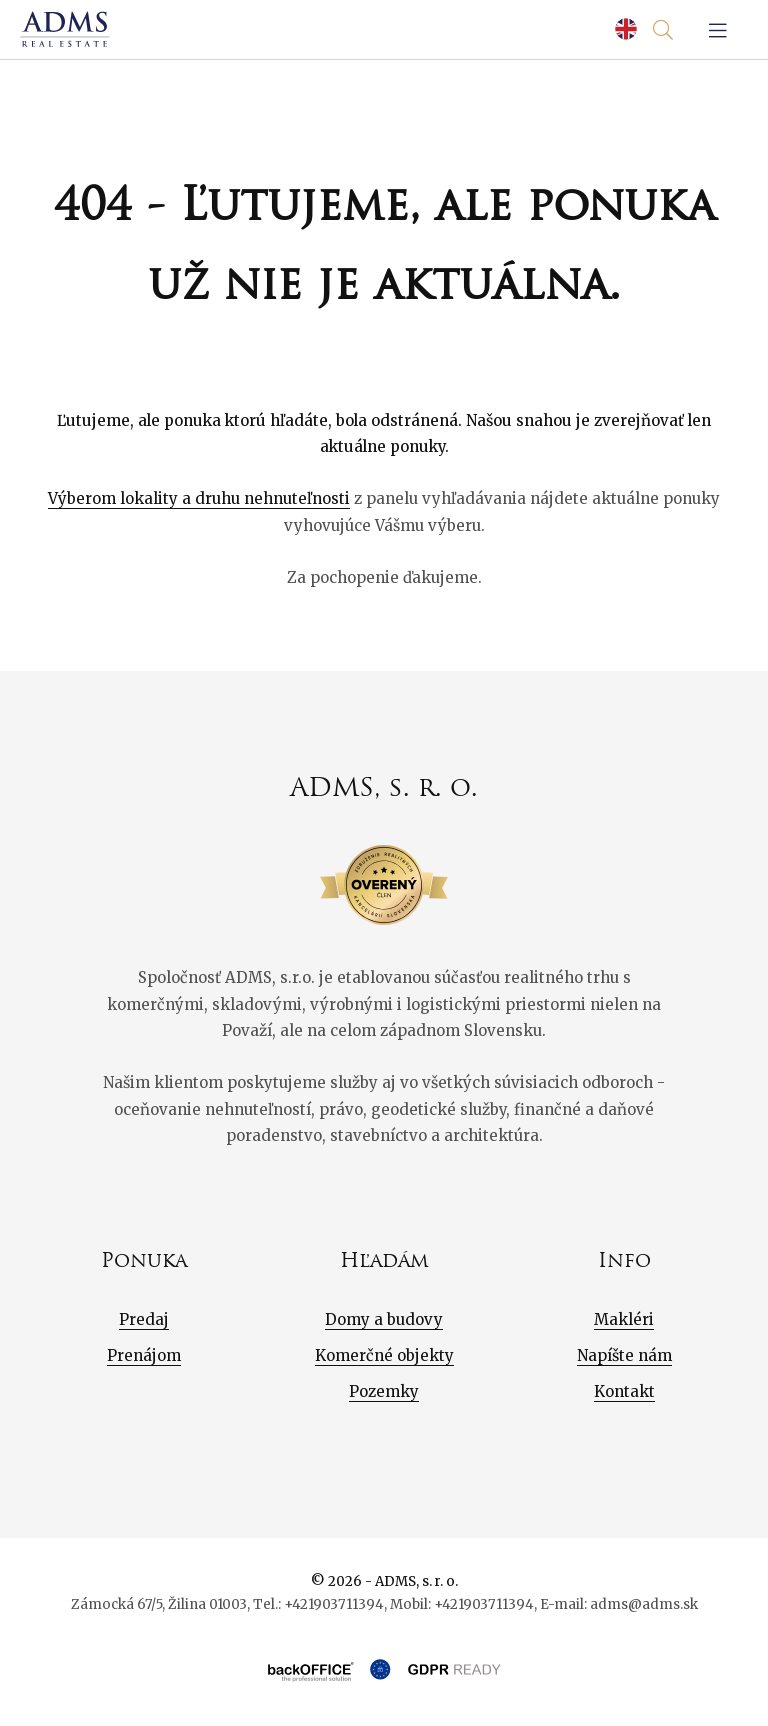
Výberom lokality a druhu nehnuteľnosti (199, 498)
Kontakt (624, 1391)
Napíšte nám (624, 1355)
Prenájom (144, 1355)
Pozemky (384, 1391)
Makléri (624, 1319)
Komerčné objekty (384, 1355)
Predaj (144, 1319)
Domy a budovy (384, 1319)
